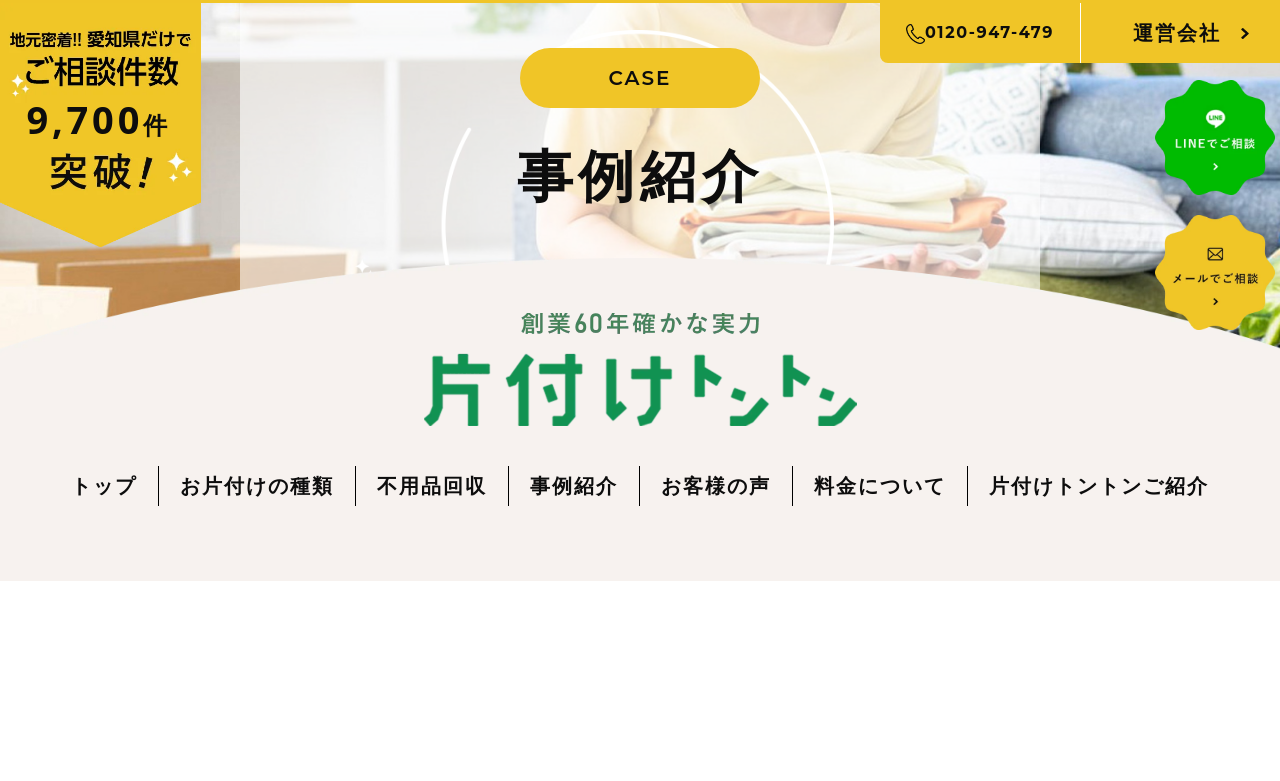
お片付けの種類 (257, 485)
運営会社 (1177, 32)
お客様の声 (716, 485)
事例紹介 (574, 485)
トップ (104, 485)
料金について (880, 485)
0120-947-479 (980, 33)
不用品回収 (432, 485)
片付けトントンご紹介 (1099, 485)
